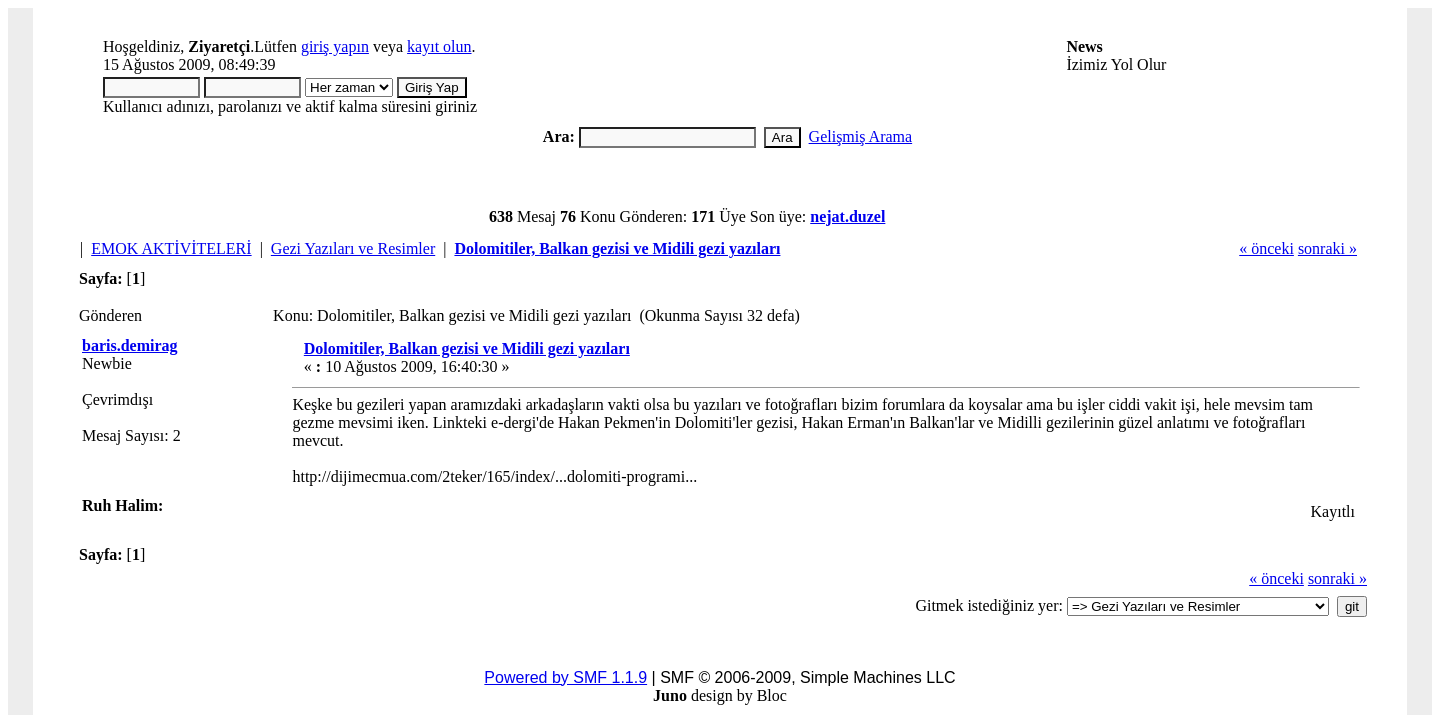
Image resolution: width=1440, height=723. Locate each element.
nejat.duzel (847, 216)
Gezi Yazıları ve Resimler (353, 248)
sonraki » (1327, 248)
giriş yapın (335, 46)
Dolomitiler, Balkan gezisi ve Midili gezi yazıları (617, 248)
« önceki (1266, 248)
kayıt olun (439, 46)
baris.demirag (130, 345)
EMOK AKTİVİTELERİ (171, 248)
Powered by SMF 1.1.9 (565, 677)
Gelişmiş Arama (861, 136)
